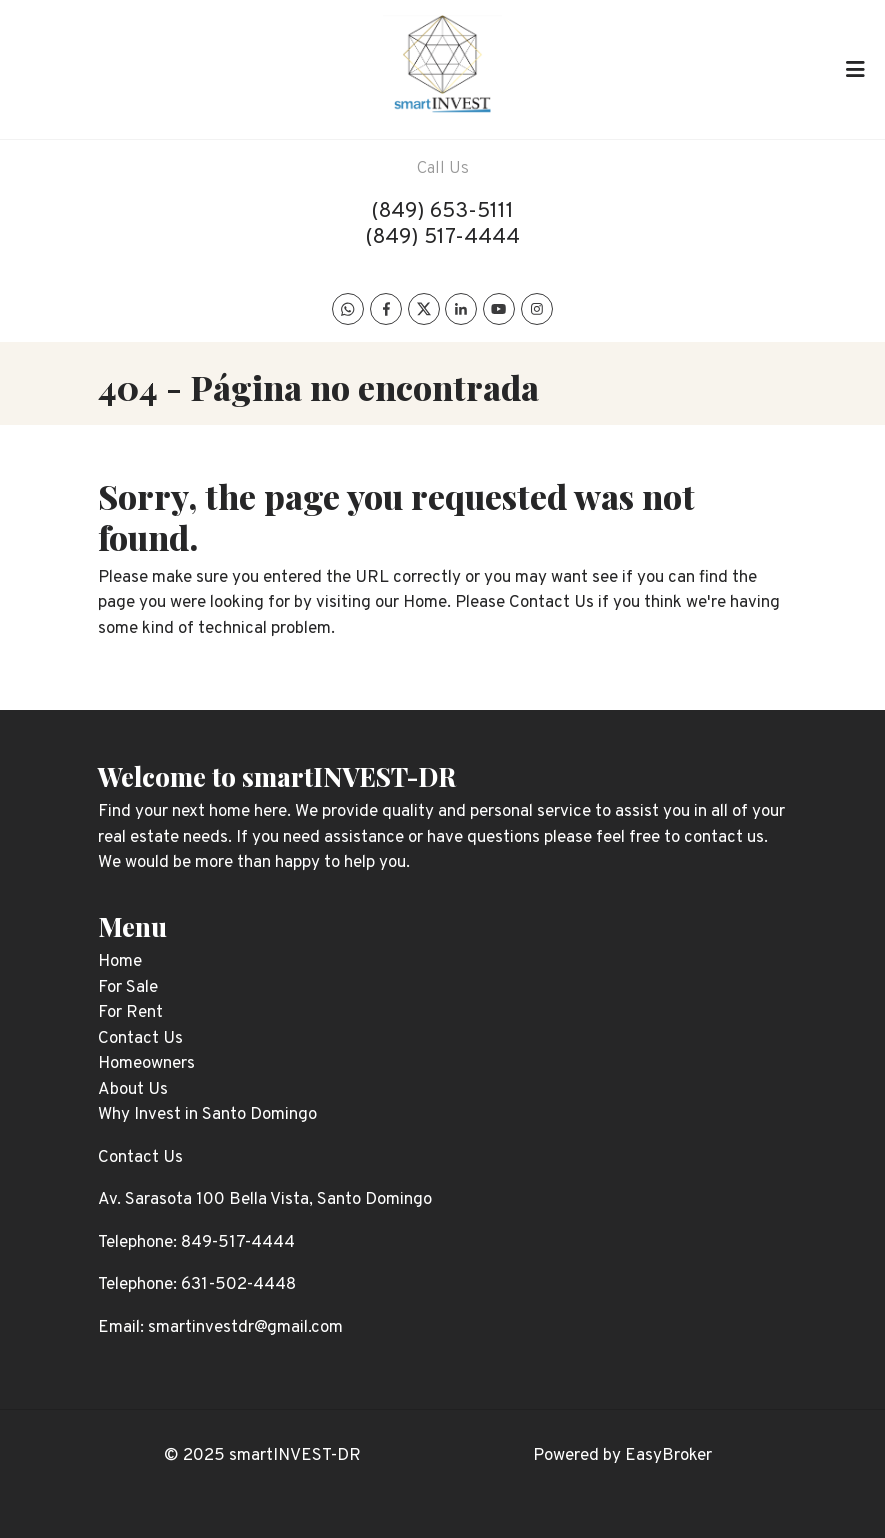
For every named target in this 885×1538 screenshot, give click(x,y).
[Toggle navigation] (855, 69)
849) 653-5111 (446, 211)
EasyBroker (668, 1456)
